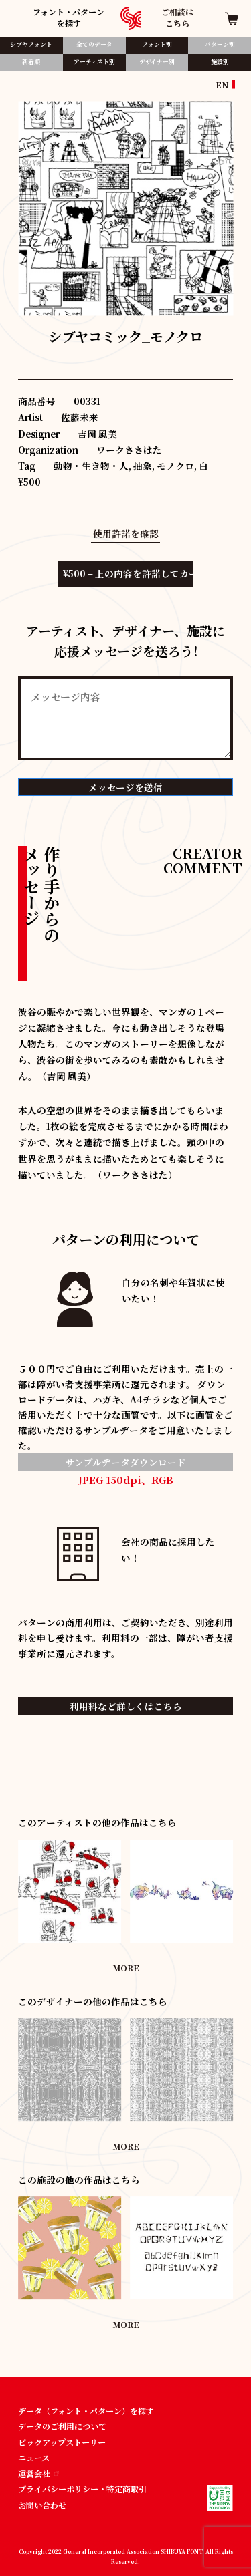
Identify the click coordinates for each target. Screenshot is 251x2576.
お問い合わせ (42, 2505)
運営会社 (38, 2473)
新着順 (31, 61)
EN (222, 84)
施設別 (220, 61)
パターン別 (220, 44)
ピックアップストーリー (62, 2442)
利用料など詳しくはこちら (126, 1706)
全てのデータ (94, 44)
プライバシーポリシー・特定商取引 (82, 2488)
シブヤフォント (31, 44)
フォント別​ (157, 44)
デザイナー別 (157, 61)
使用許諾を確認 (126, 533)
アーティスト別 (94, 61)
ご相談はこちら (177, 17)
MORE (125, 1967)
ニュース (34, 2457)
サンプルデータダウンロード (126, 1462)
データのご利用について (62, 2426)
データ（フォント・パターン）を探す (86, 2410)
